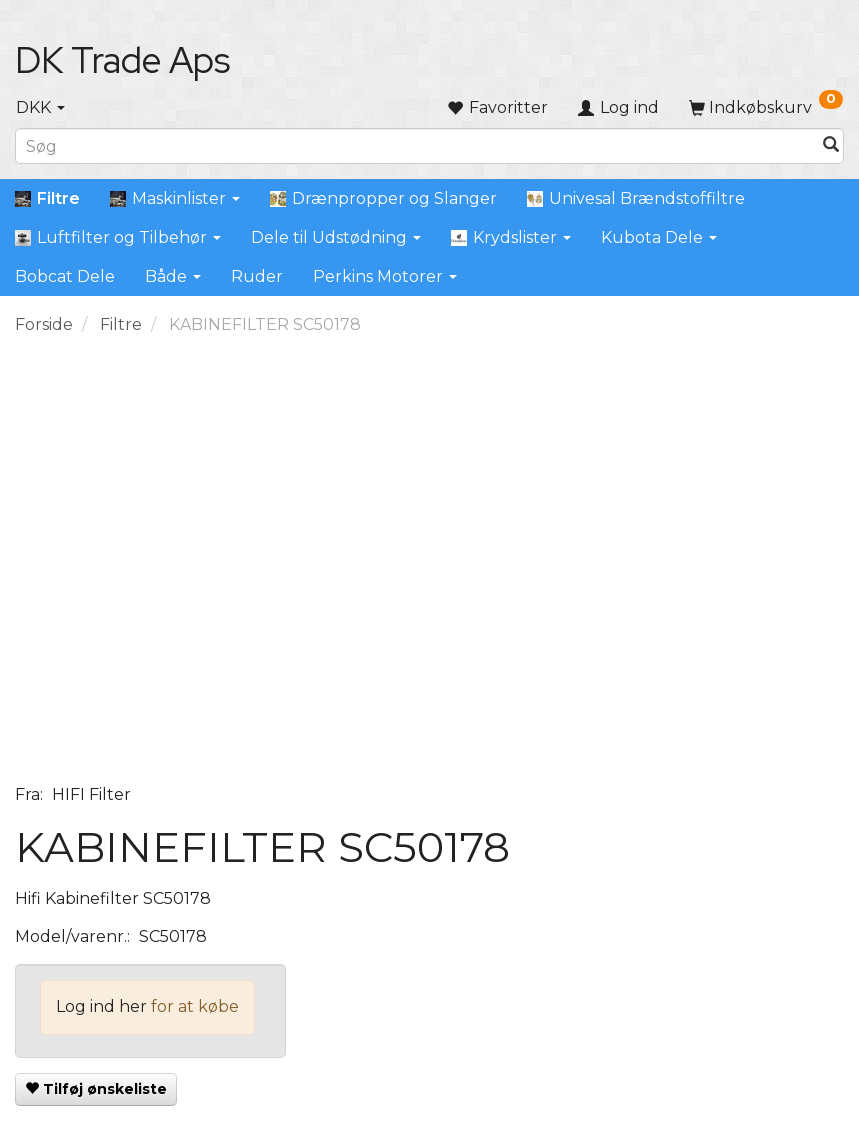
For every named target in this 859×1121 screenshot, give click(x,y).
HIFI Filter (91, 794)
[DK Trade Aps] (122, 60)
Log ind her (101, 1006)
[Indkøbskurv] (766, 107)
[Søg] (831, 146)
